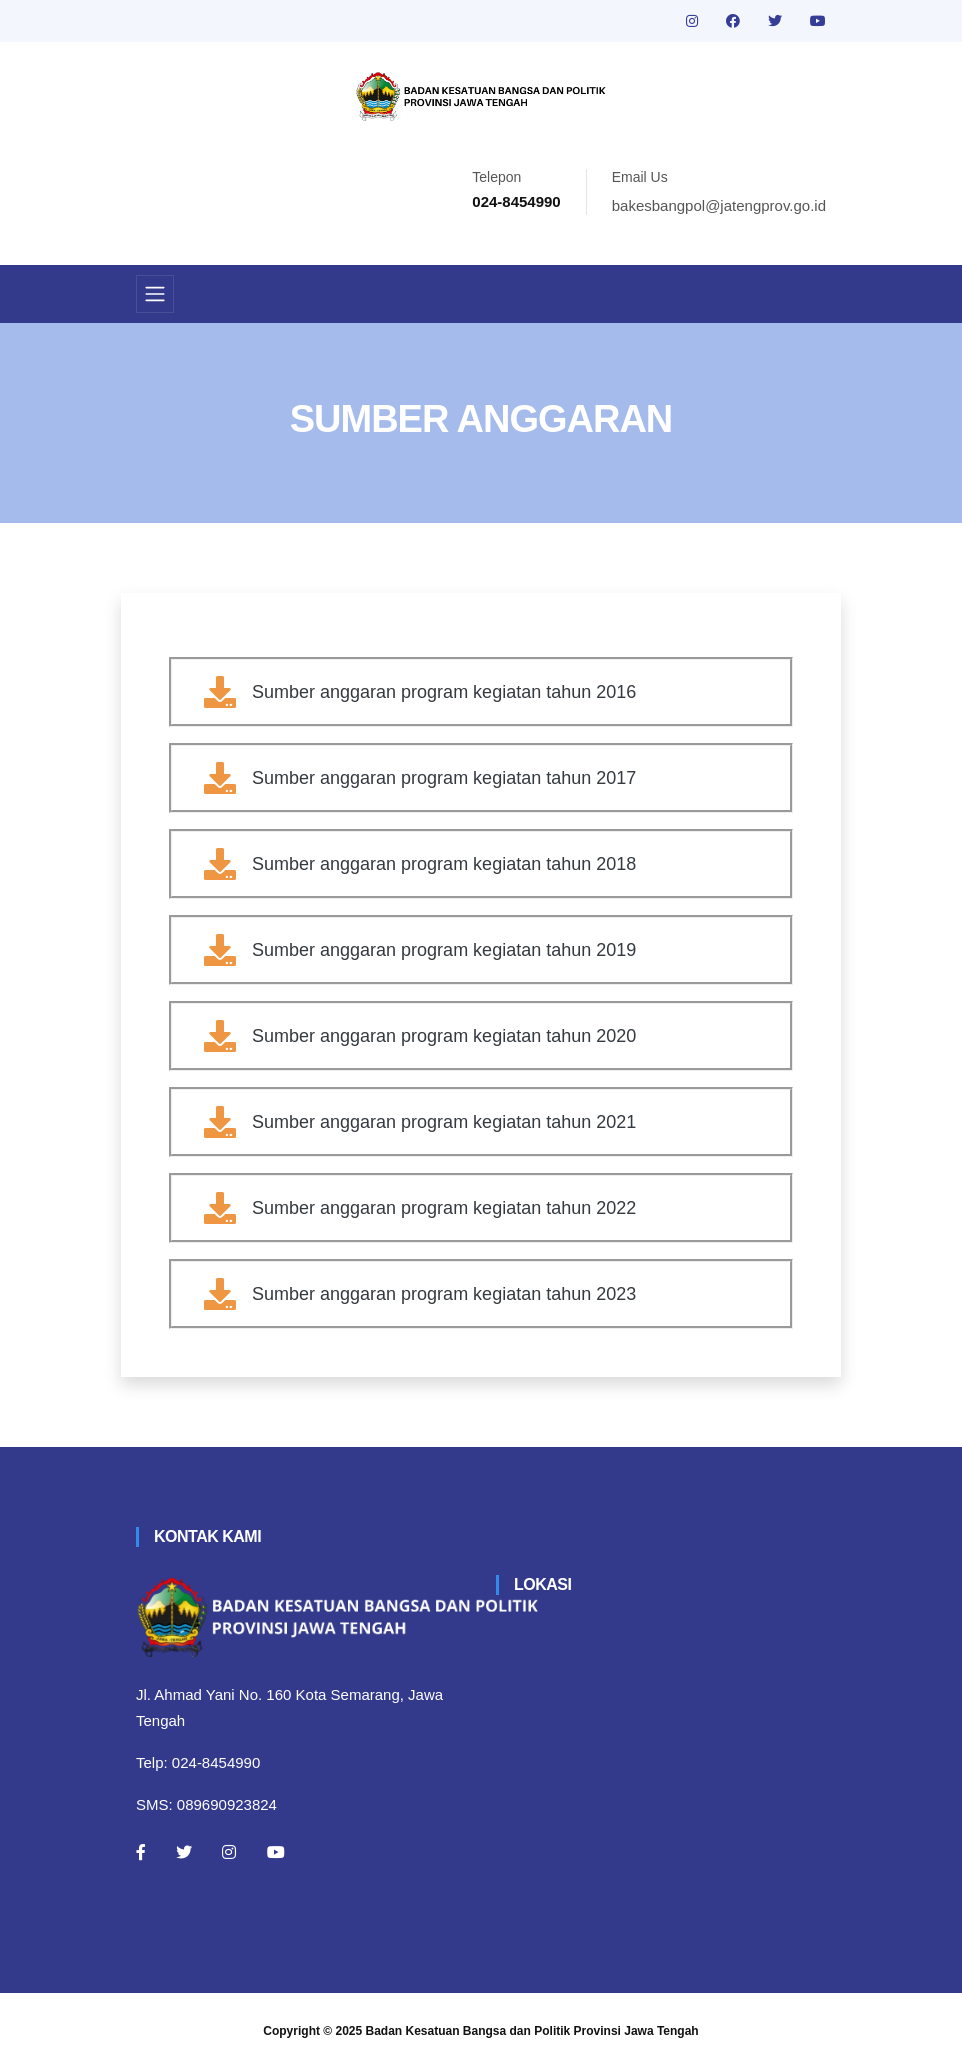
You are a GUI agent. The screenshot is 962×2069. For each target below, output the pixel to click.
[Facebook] (141, 1852)
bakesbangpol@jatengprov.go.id (719, 205)
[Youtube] (276, 1852)
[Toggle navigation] (155, 294)
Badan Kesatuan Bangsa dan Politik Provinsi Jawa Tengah (532, 2031)
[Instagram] (229, 1852)
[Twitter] (184, 1852)
